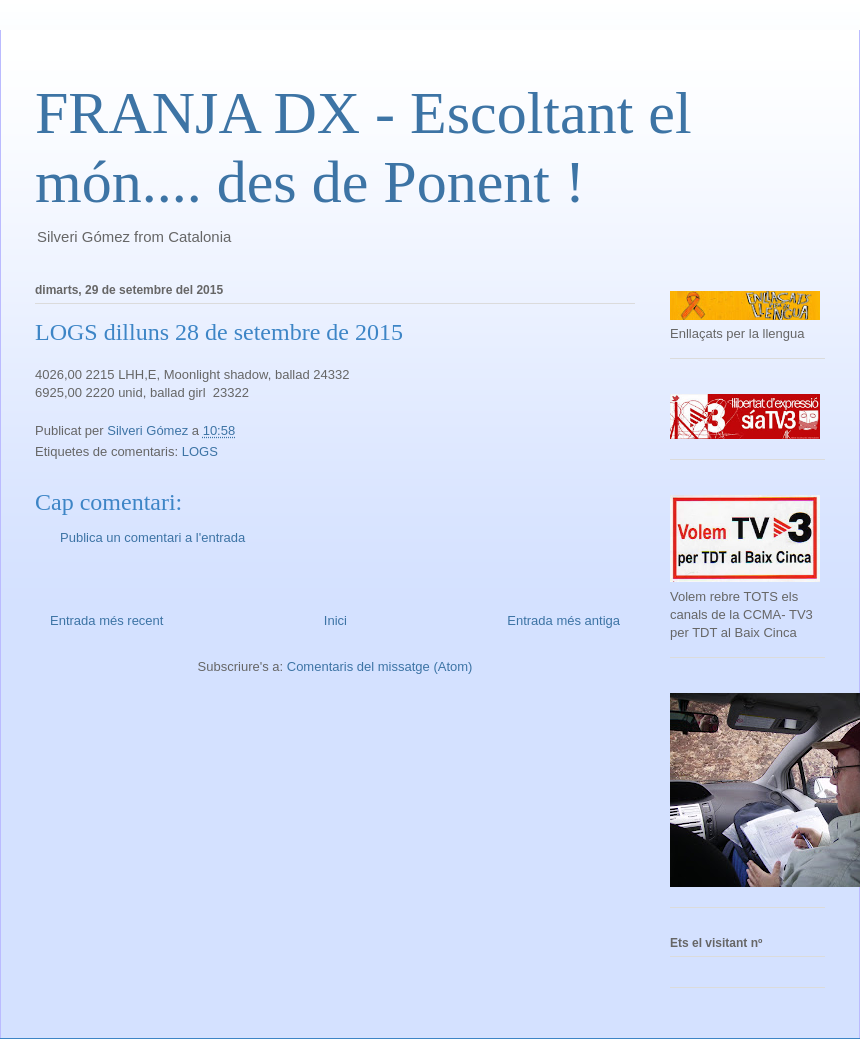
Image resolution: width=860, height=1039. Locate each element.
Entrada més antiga (563, 620)
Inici (335, 620)
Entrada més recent (106, 620)
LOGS (200, 451)
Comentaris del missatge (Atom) (380, 666)
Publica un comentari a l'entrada (152, 537)
